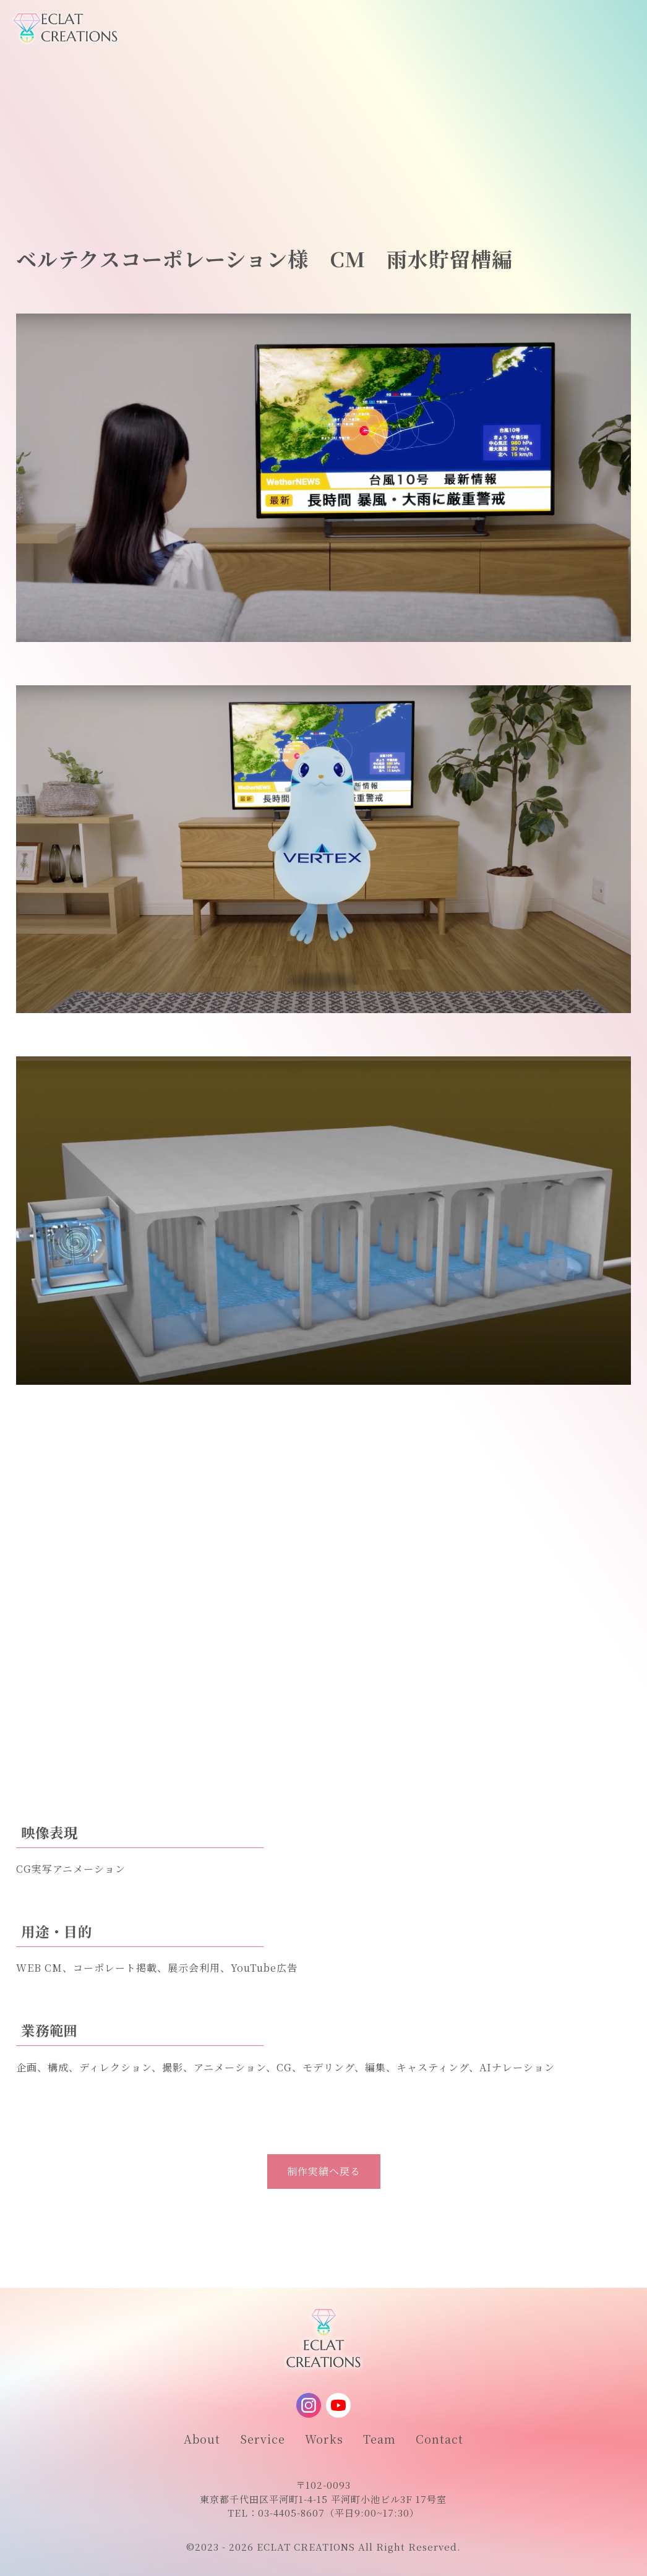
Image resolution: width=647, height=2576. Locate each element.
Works (324, 2439)
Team (379, 2439)
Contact (439, 2439)
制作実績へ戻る (324, 2171)
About (202, 2439)
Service (262, 2439)
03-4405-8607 (291, 2512)
